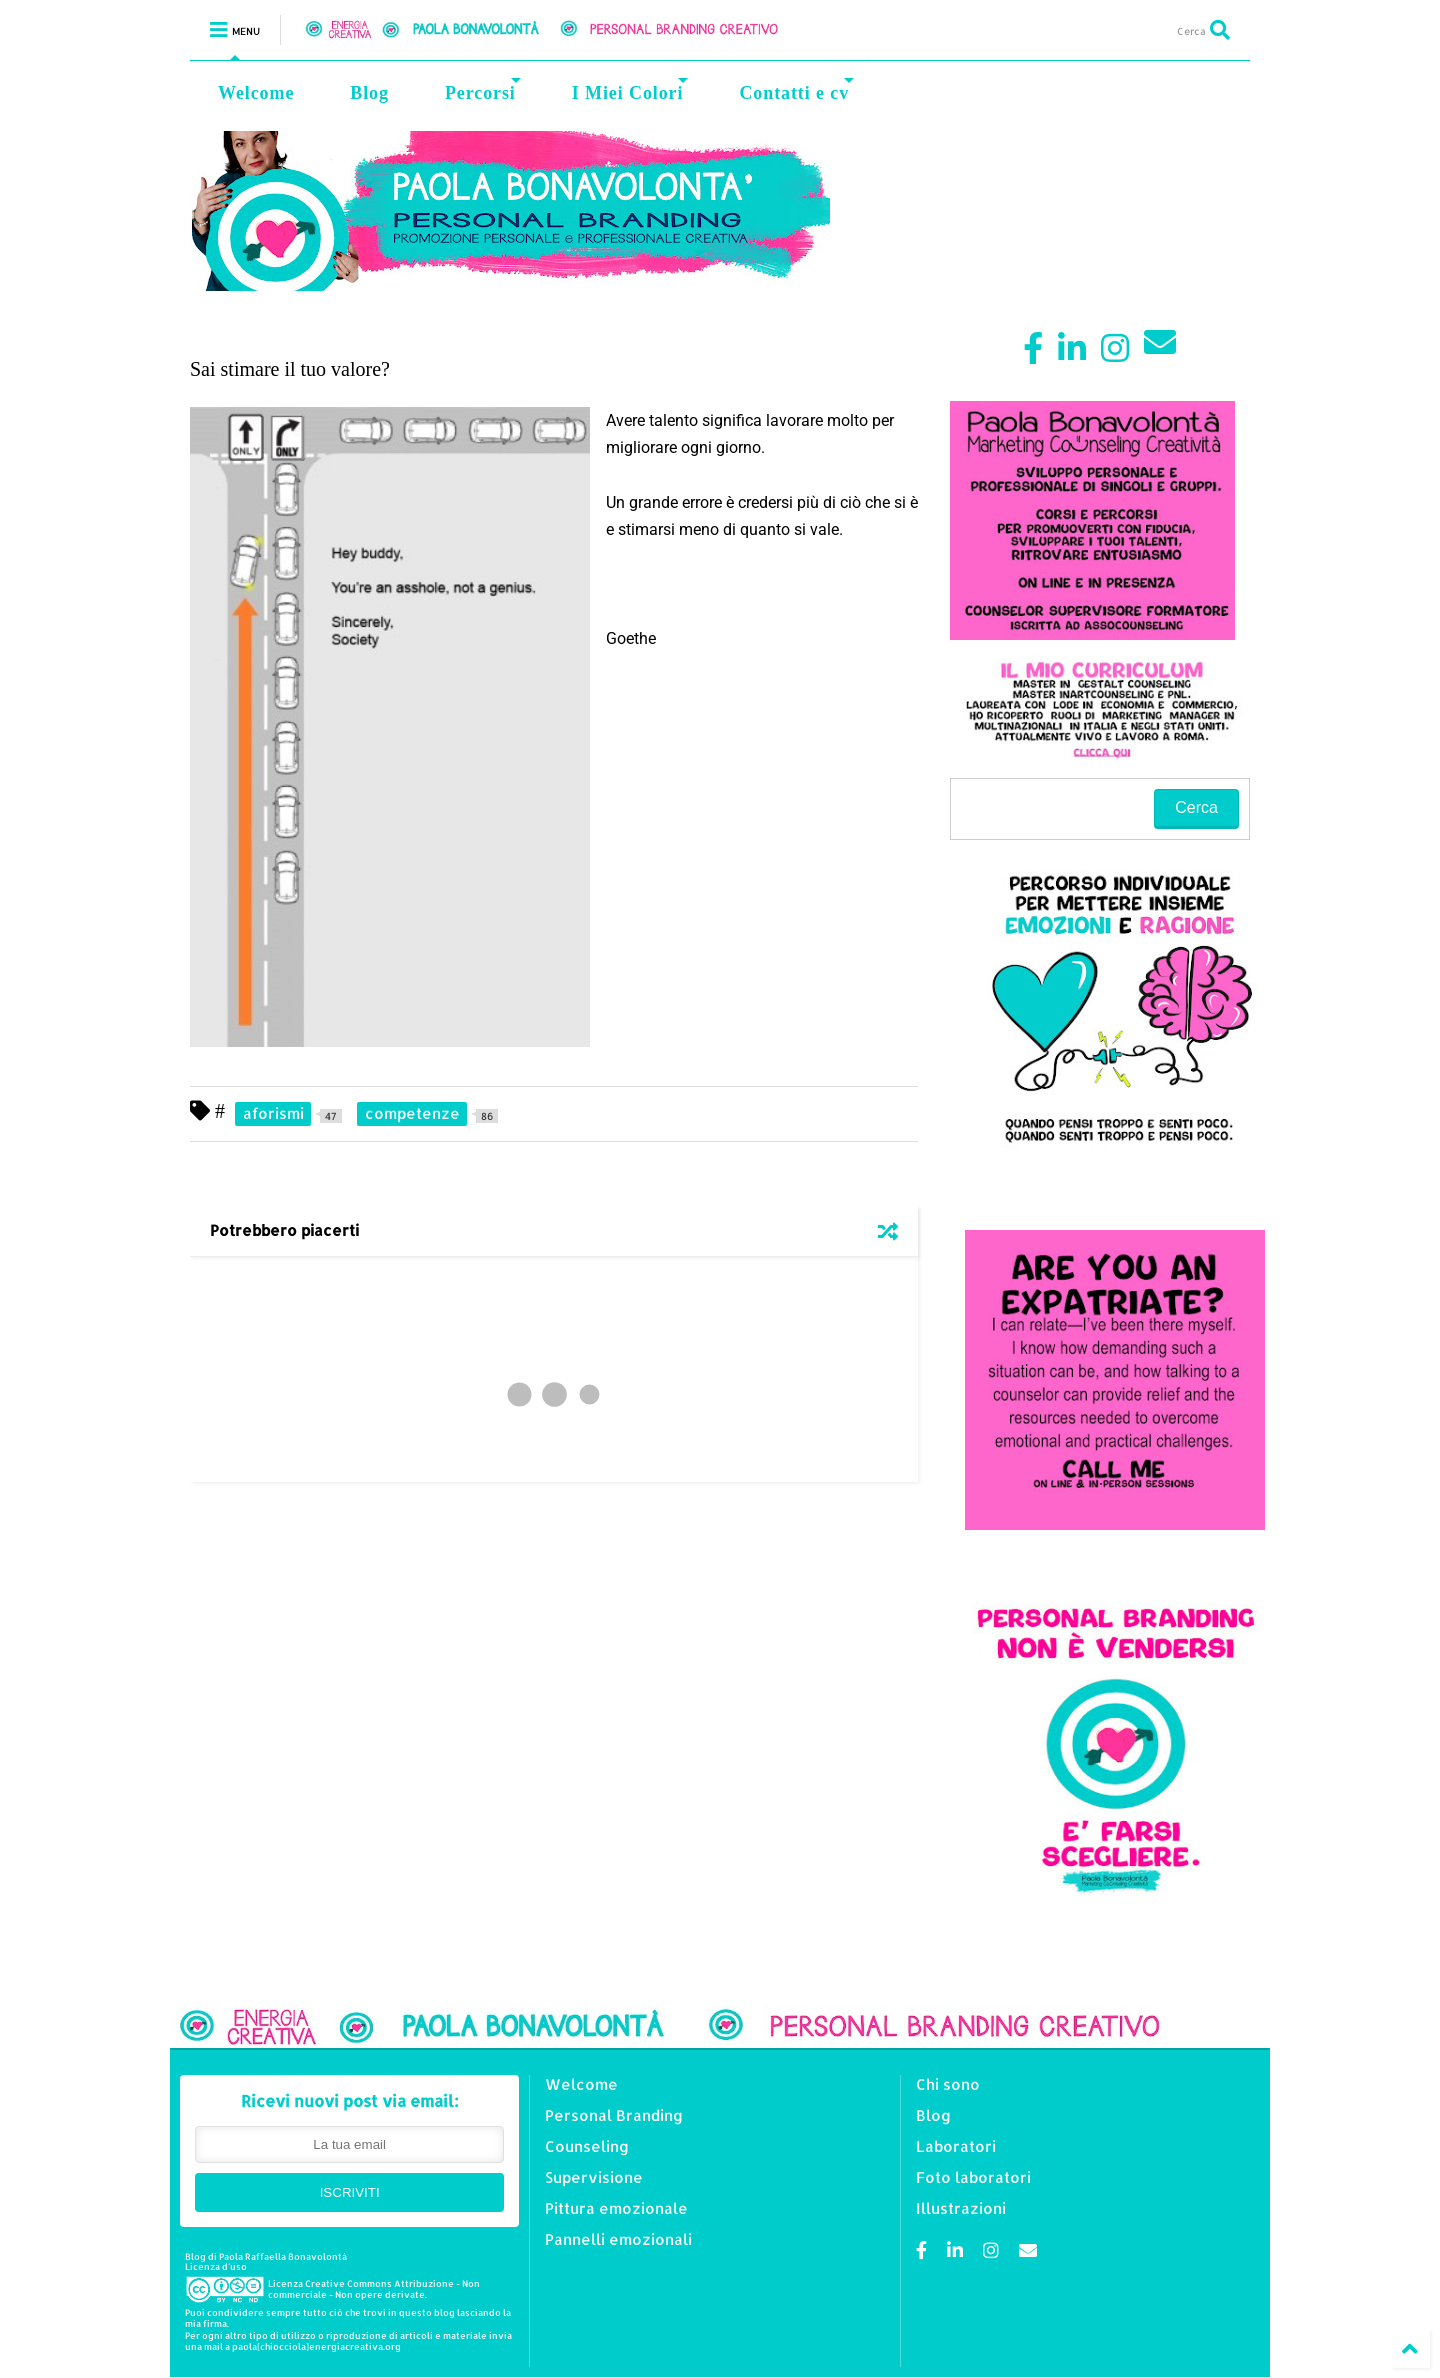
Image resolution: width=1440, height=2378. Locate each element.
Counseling (587, 2146)
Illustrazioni (961, 2208)
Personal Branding (614, 2115)
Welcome (256, 93)
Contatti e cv (796, 90)
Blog (369, 93)
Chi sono (948, 2084)
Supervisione (594, 2177)
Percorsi (483, 90)
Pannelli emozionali (618, 2239)
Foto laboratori (973, 2177)
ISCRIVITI (350, 2192)
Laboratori (956, 2146)
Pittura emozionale (616, 2208)
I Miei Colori (630, 90)
